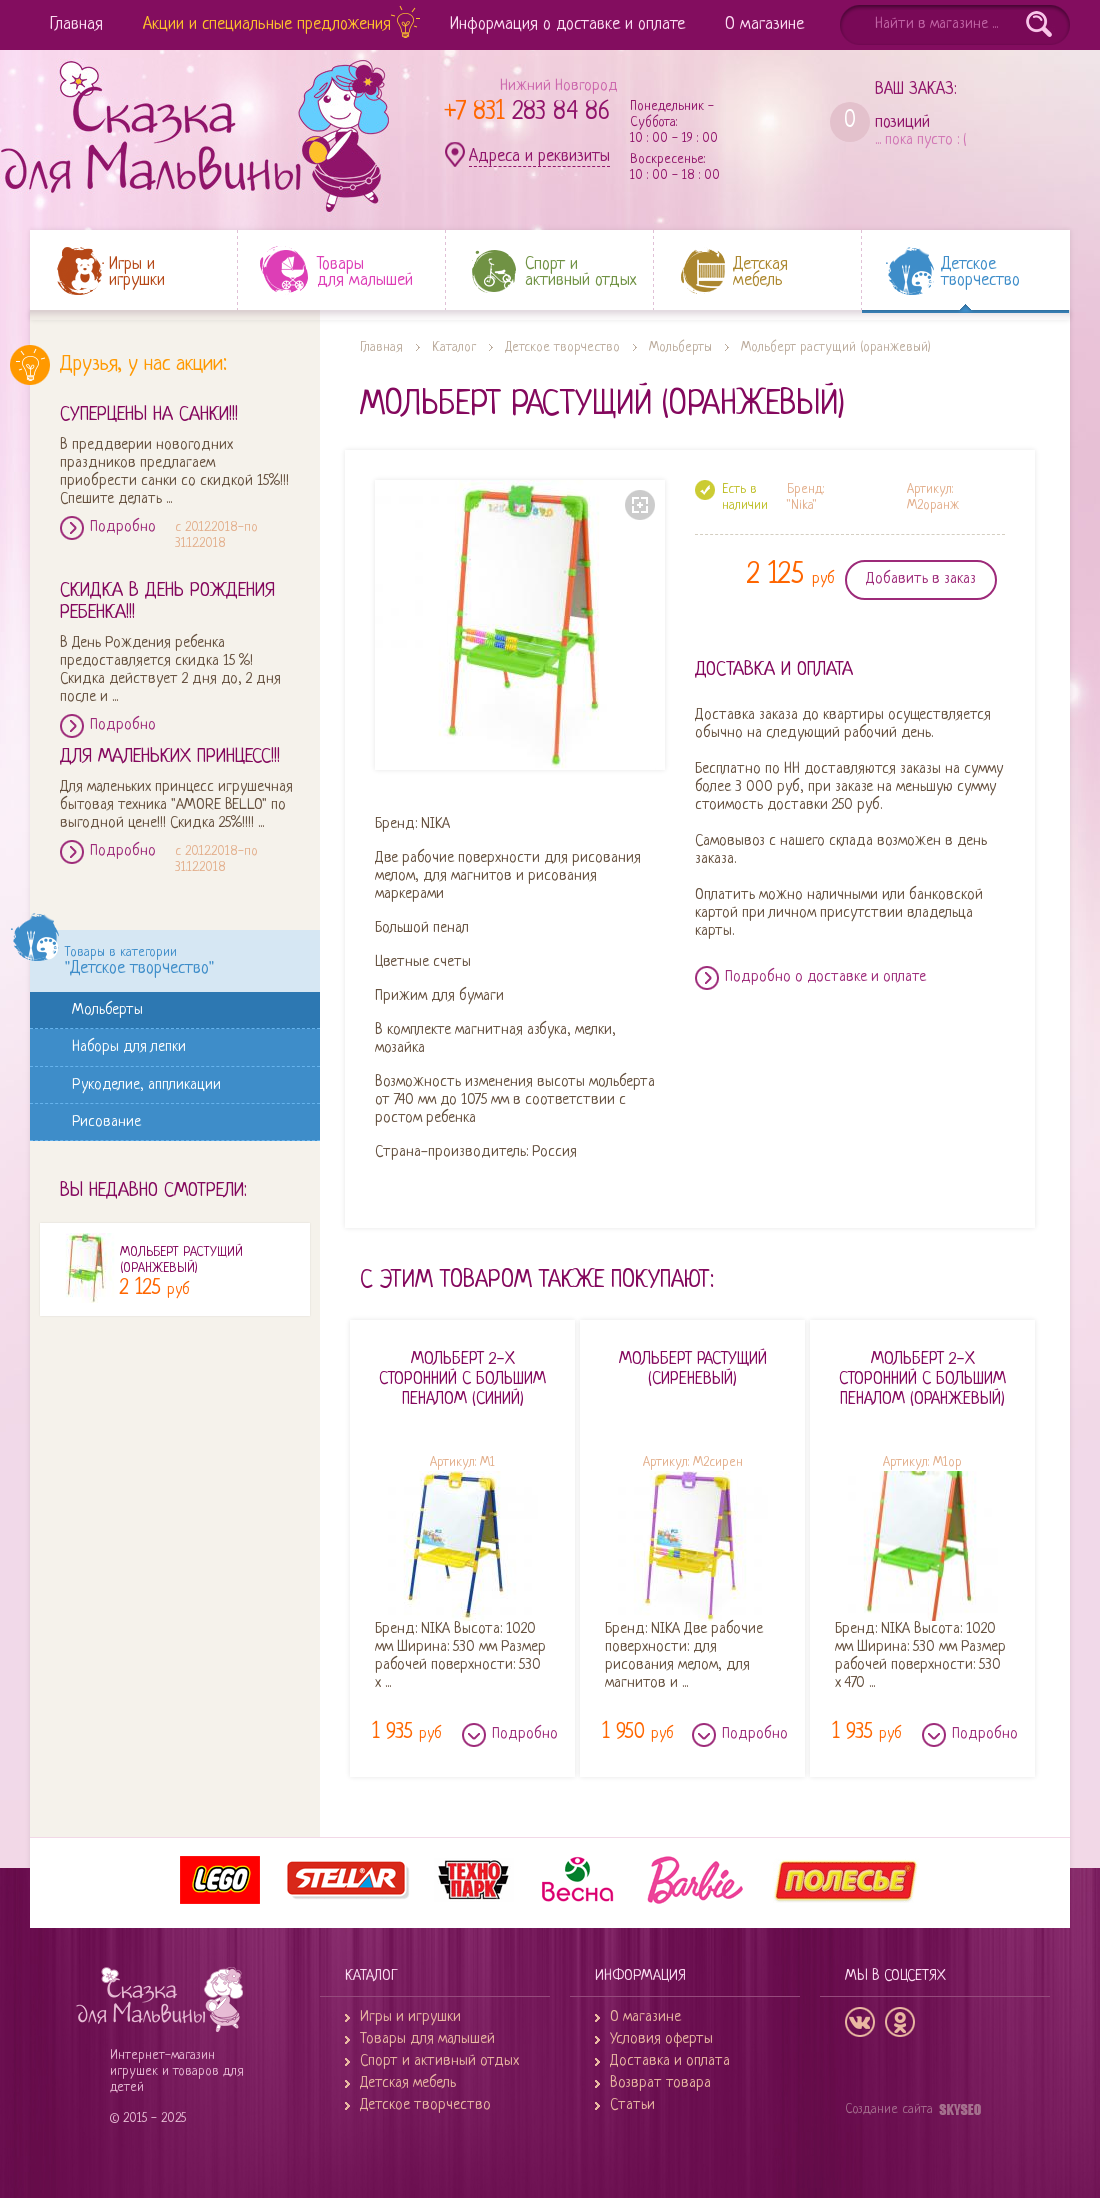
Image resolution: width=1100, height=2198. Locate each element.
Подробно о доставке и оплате (825, 977)
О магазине (764, 24)
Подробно (123, 527)
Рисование (110, 1121)
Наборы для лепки (132, 1046)
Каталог (454, 347)
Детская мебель (408, 2083)
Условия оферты (661, 2039)
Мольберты (111, 1009)
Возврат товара (660, 2083)
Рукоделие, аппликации (150, 1084)
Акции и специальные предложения (267, 24)
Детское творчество (562, 347)
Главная (76, 24)
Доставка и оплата (670, 2061)
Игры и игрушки (410, 2017)
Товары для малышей (427, 2039)
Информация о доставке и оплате (567, 24)
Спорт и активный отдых (439, 2061)
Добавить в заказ (921, 579)
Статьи (632, 2105)
